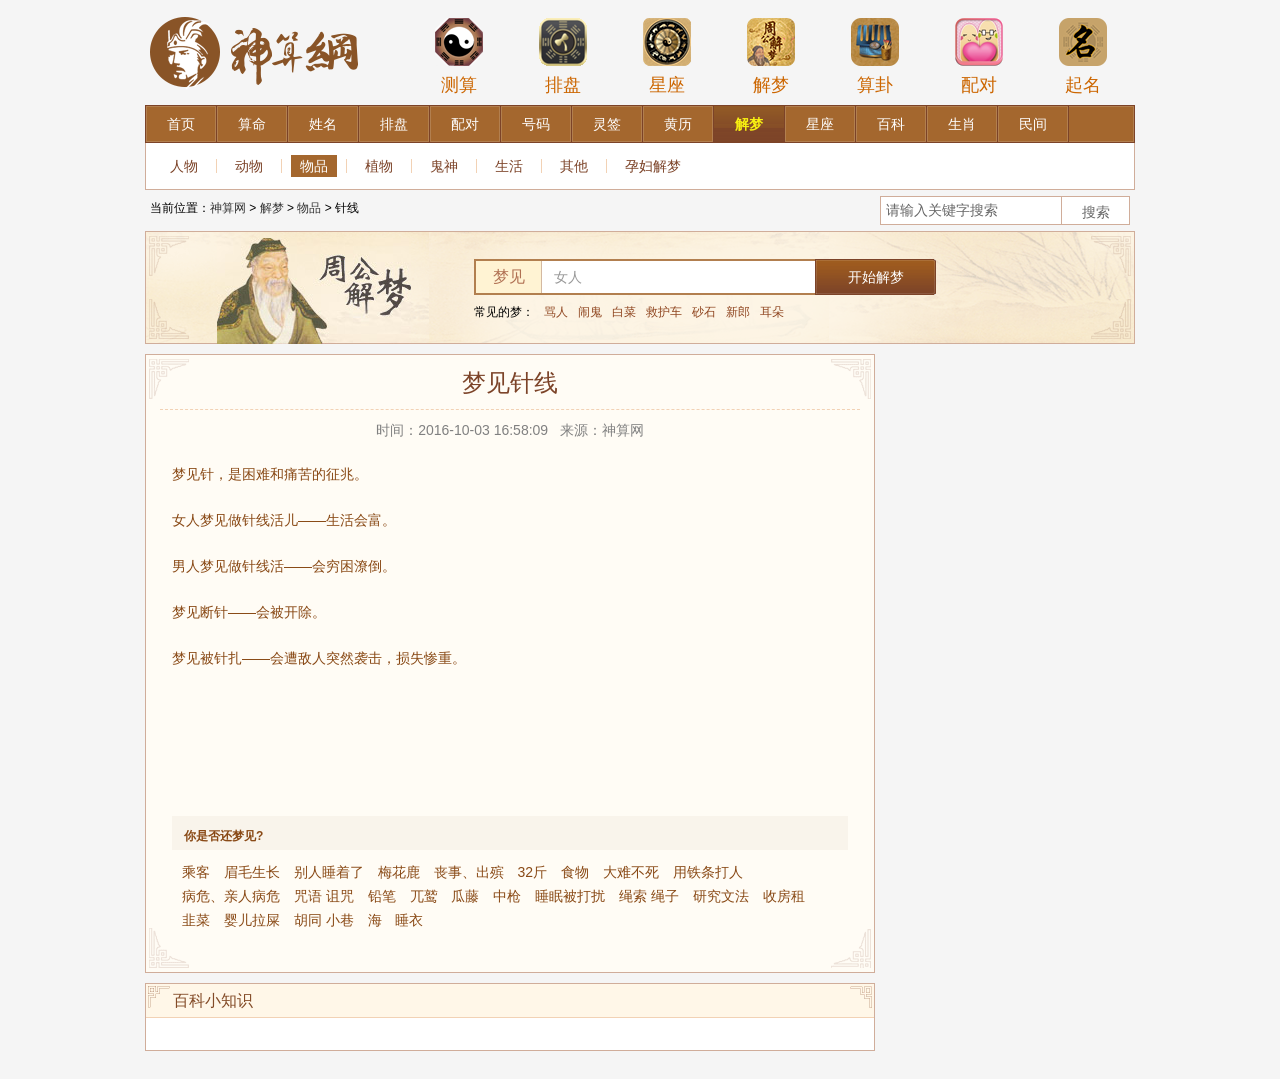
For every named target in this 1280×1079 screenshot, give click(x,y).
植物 (379, 166)
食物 (575, 872)
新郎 (738, 312)
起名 (1083, 56)
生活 (509, 166)
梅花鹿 (399, 872)
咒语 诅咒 (324, 896)
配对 (979, 56)
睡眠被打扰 (570, 896)
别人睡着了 (329, 872)
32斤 (532, 872)
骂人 (556, 312)
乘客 (196, 872)
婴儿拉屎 (252, 920)
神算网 (228, 208)
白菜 (624, 312)
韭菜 (196, 920)
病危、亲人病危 (231, 896)
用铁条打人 (708, 872)
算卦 (875, 56)
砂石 (704, 312)
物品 (314, 166)
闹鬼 (590, 312)
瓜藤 (465, 896)
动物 (249, 166)
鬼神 (444, 166)
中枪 (507, 896)
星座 (667, 56)
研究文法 (721, 896)
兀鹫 (424, 896)
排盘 (563, 56)
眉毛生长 (252, 872)
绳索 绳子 (649, 896)
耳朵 (772, 312)
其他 (574, 166)
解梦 (771, 56)
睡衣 (409, 920)
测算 (459, 56)
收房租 (784, 896)
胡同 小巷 (324, 920)
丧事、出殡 (469, 872)
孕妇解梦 (653, 166)
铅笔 (382, 896)
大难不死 (631, 872)
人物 (184, 166)
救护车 (664, 312)
